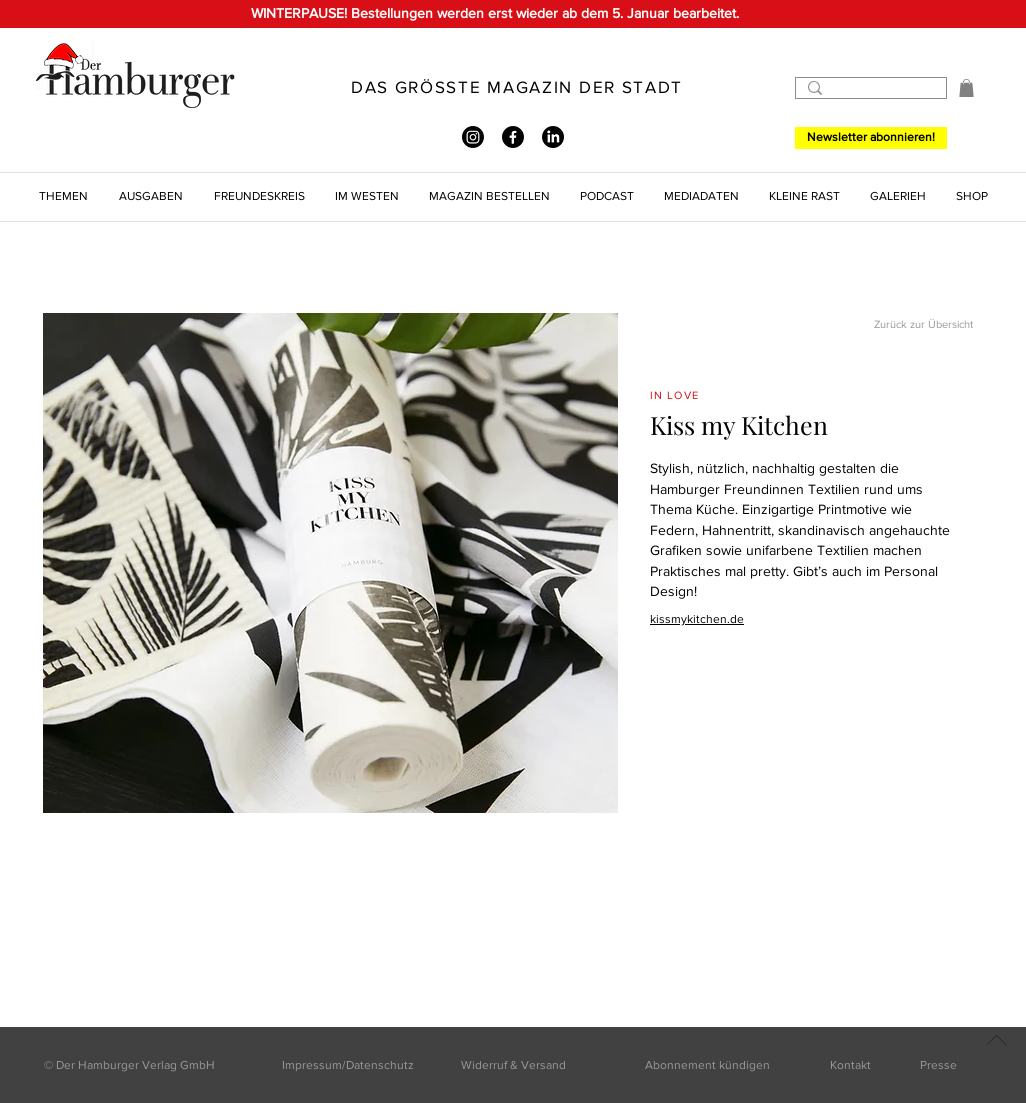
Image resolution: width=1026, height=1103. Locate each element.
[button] (966, 88)
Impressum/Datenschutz (348, 1065)
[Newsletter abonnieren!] (871, 138)
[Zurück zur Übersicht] (902, 325)
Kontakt (850, 1065)
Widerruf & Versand (513, 1065)
